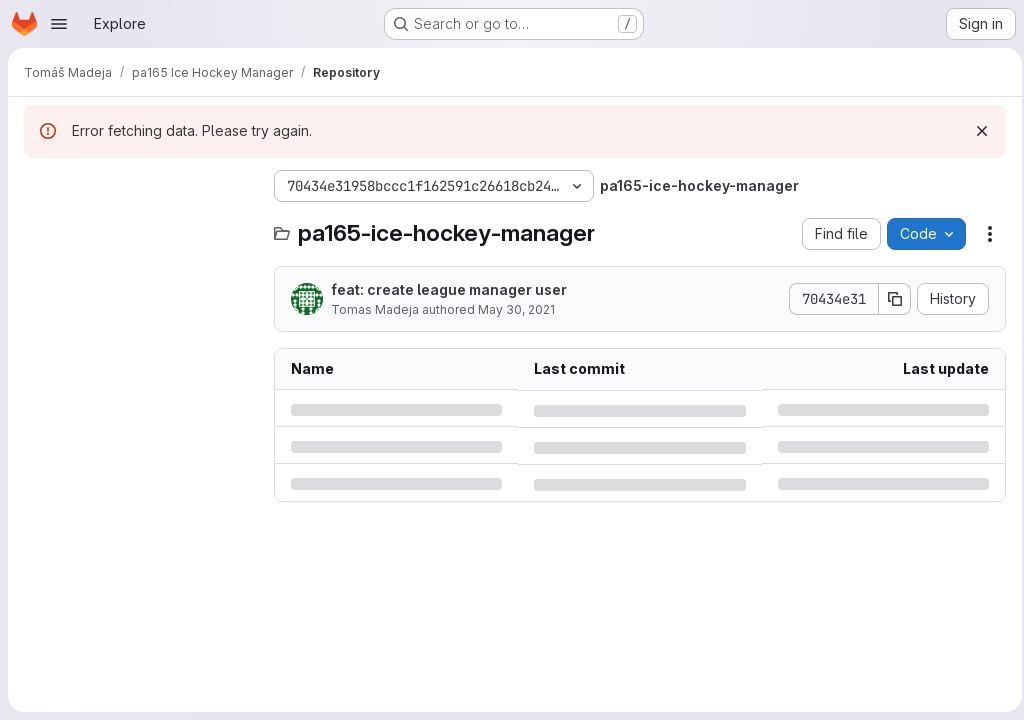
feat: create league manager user (449, 289)
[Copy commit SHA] (889, 299)
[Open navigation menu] (59, 24)
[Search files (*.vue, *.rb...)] (139, 226)
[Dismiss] (976, 131)
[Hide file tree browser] (40, 186)
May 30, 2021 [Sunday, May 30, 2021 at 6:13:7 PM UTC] (516, 309)
